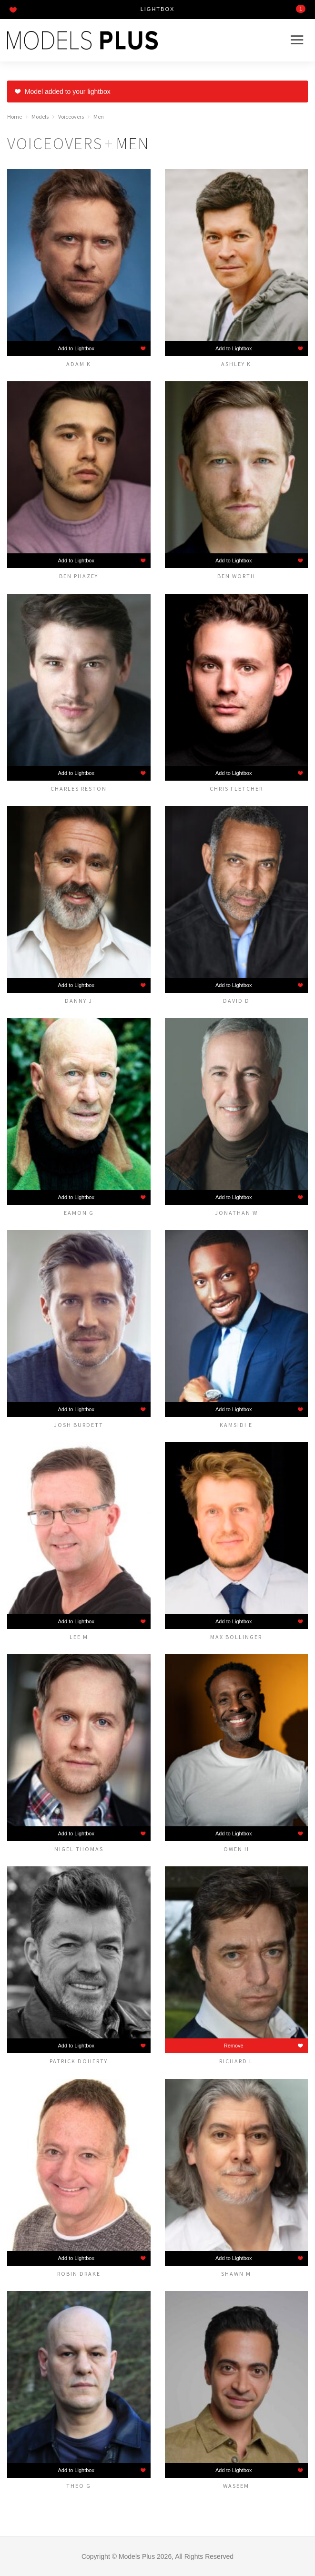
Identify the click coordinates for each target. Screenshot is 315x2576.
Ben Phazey (78, 575)
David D (236, 1000)
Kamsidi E (236, 1424)
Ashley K (236, 363)
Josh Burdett (78, 1424)
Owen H (236, 1848)
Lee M (79, 1636)
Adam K (78, 363)
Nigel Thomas (78, 1848)
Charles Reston (79, 788)
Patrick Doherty (79, 2060)
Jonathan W (236, 1212)
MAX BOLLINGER (236, 1636)
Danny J (78, 1000)
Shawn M (236, 2273)
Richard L (236, 2060)
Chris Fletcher (236, 788)
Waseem (236, 2485)
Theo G (78, 2485)
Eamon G (79, 1212)
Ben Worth (236, 575)
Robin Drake (79, 2273)
